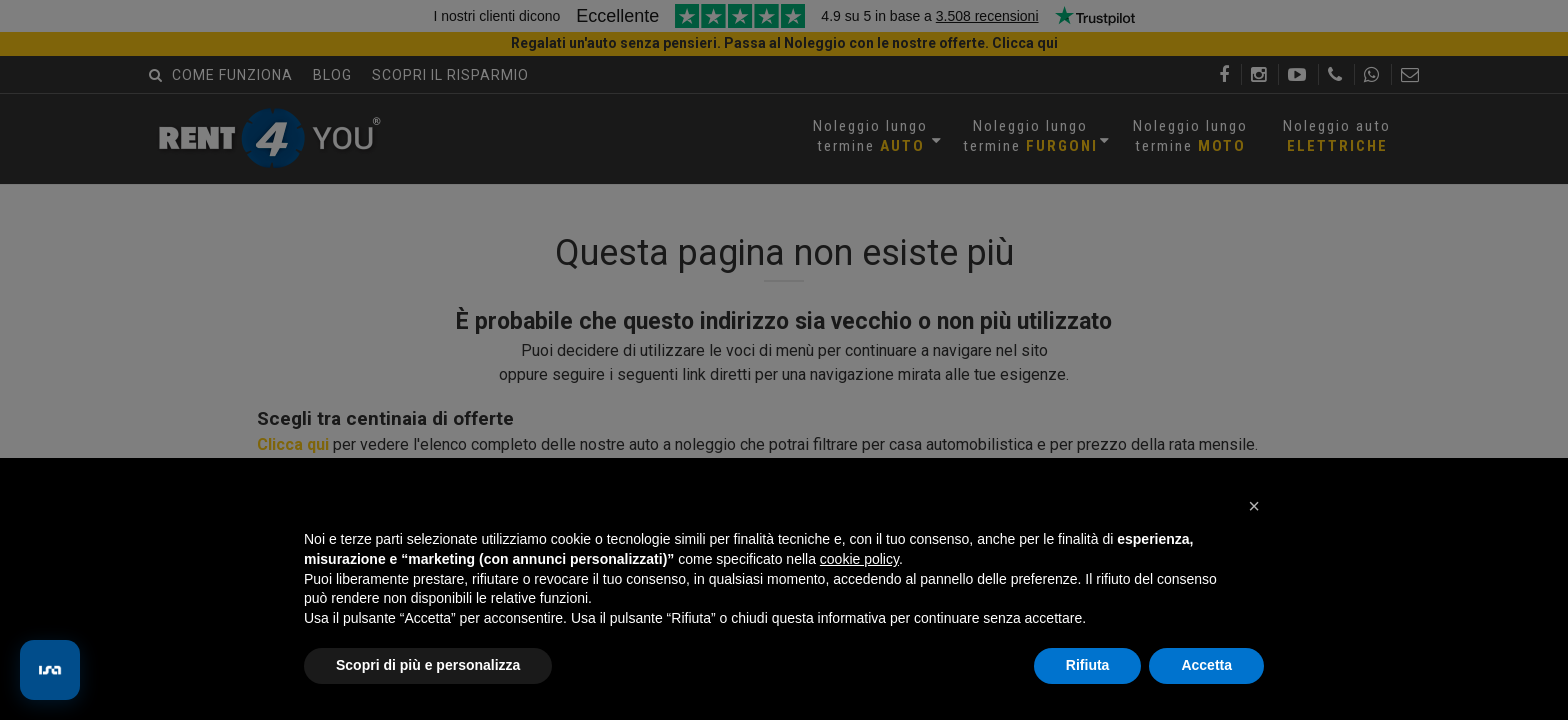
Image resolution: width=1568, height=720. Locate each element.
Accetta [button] (1206, 665)
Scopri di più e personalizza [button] (428, 665)
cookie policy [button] (859, 559)
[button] (1254, 506)
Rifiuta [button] (1088, 665)
